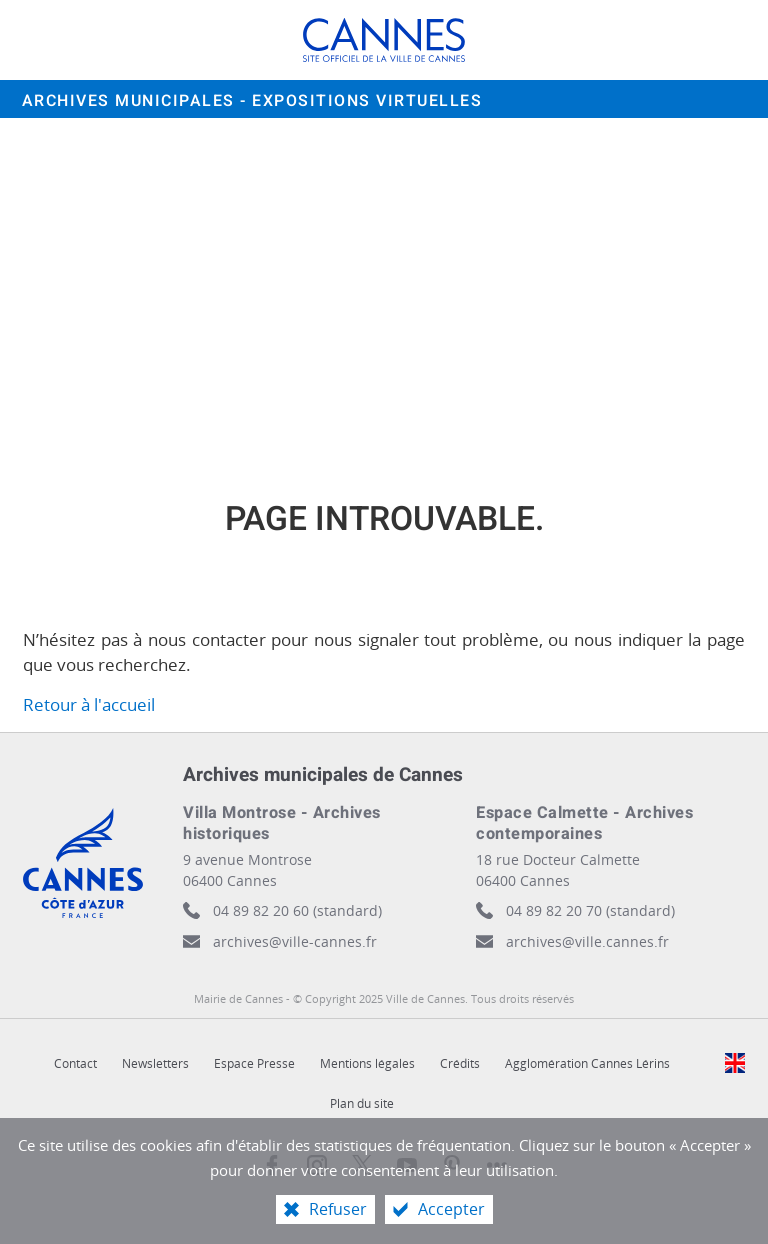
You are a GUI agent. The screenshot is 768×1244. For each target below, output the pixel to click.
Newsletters (155, 1063)
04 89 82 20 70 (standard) (590, 910)
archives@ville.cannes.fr (587, 941)
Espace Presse (254, 1063)
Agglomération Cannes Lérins (587, 1063)
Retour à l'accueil (89, 704)
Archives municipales (252, 101)
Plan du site (362, 1103)
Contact (75, 1063)
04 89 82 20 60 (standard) (297, 910)
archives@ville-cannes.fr (295, 941)
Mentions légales (367, 1063)
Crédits (460, 1063)
